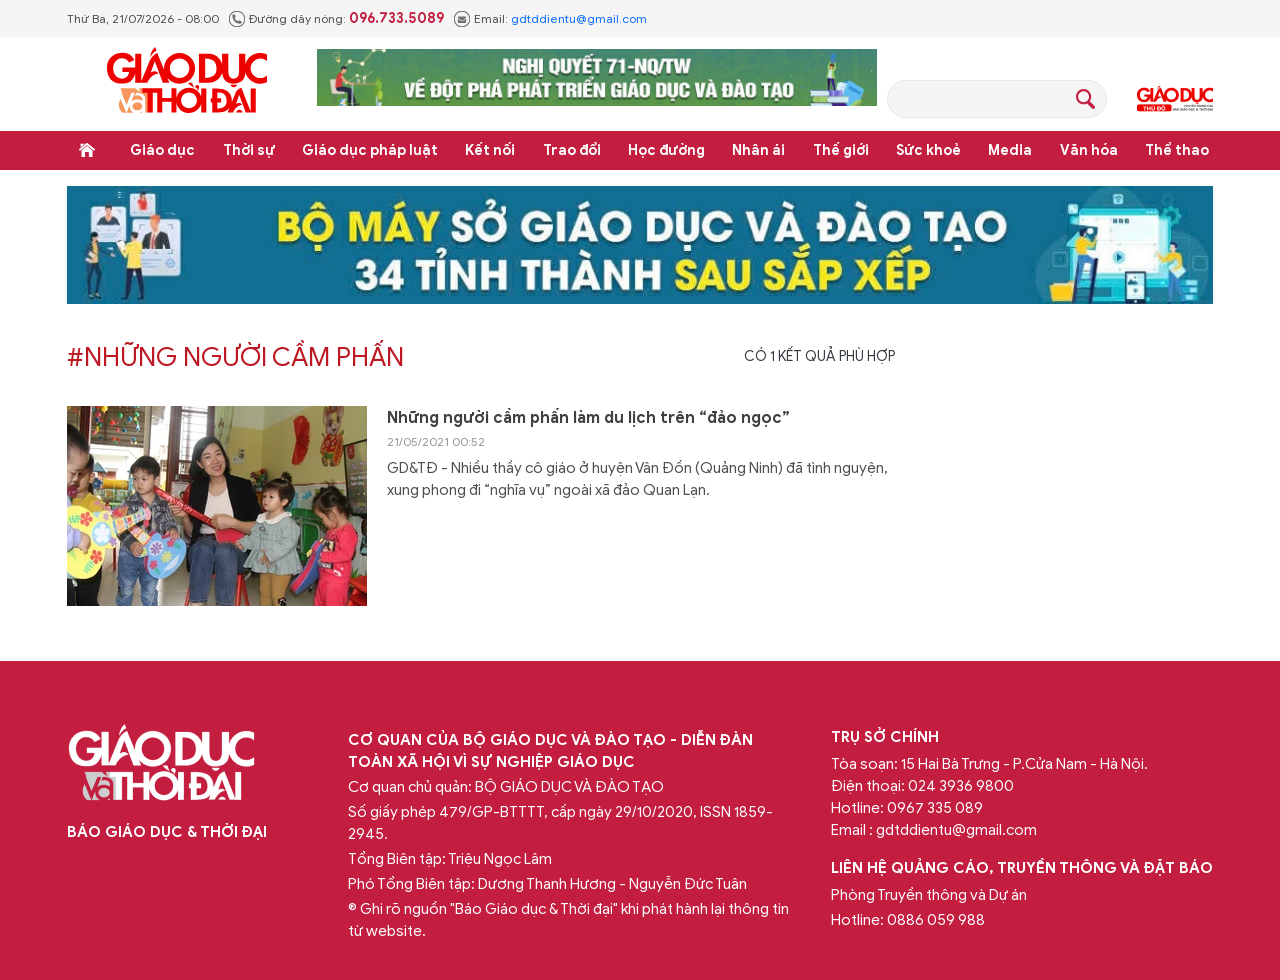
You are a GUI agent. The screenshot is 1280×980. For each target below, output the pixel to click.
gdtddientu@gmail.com (579, 18)
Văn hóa (1089, 150)
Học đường (666, 150)
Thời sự (249, 150)
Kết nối (490, 150)
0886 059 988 (936, 920)
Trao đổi (572, 150)
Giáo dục (162, 150)
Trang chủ (87, 150)
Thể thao (1177, 150)
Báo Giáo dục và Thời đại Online (187, 83)
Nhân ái (758, 150)
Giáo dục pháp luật (370, 150)
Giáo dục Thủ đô (1175, 99)
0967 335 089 (935, 808)
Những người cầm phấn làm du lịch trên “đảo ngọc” (588, 418)
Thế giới (841, 150)
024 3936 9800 (961, 786)
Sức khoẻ (928, 150)
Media (1010, 150)
